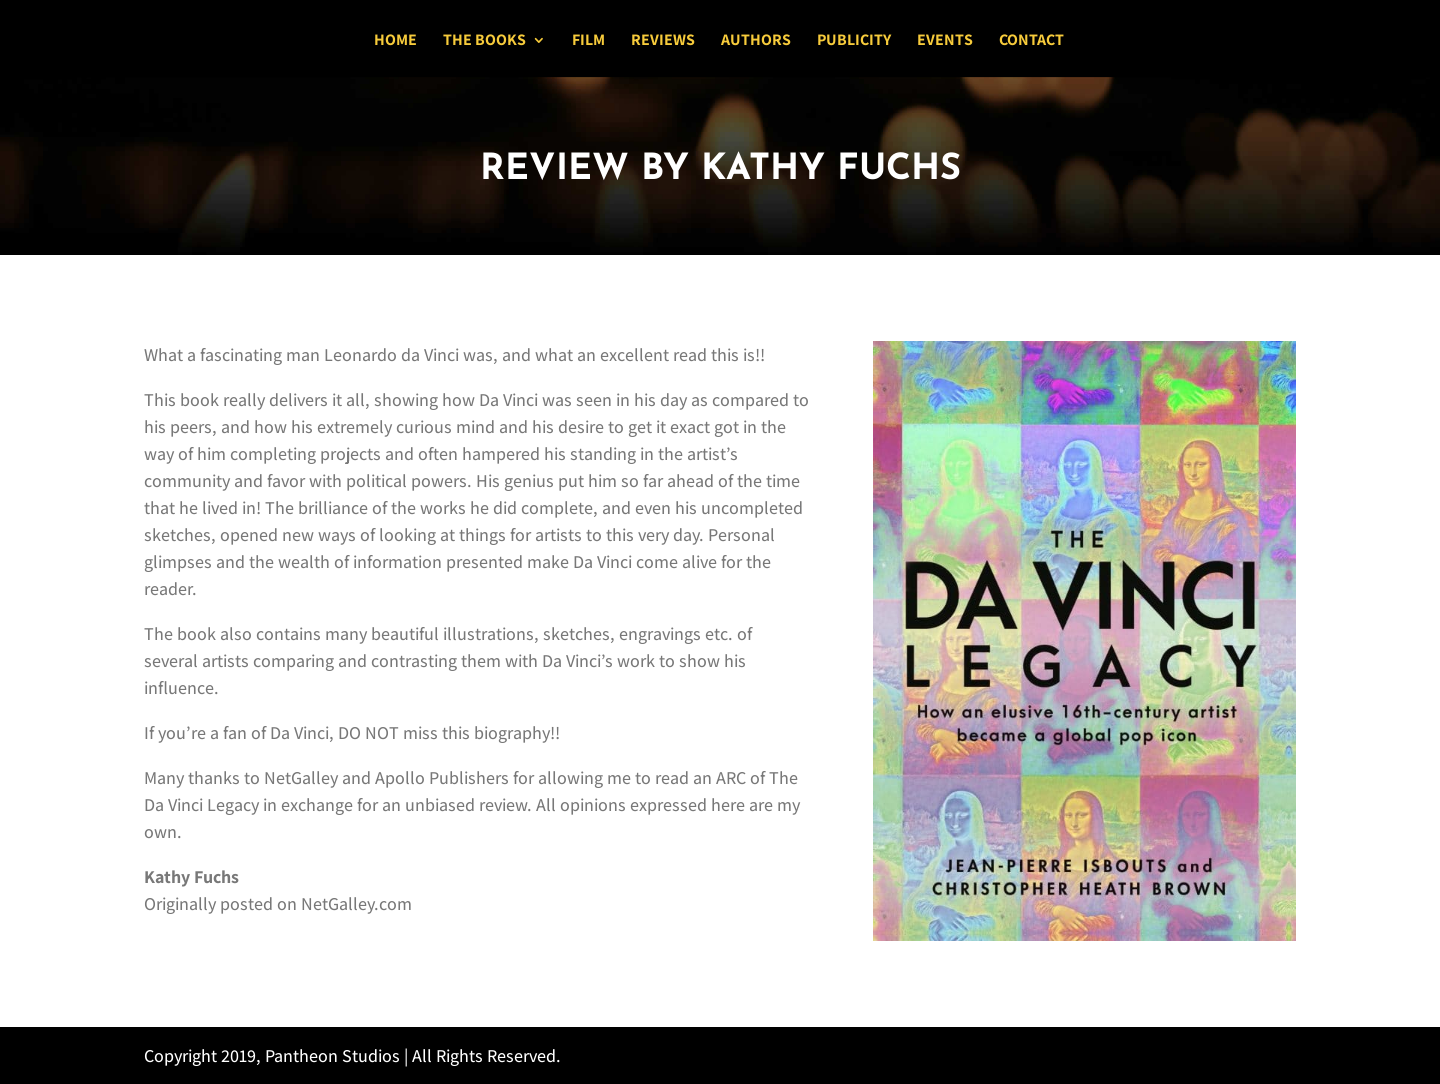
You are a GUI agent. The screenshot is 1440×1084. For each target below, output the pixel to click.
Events (945, 41)
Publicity (854, 41)
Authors (756, 41)
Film (588, 41)
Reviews (663, 41)
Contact (1031, 41)
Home (395, 41)
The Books (484, 41)
